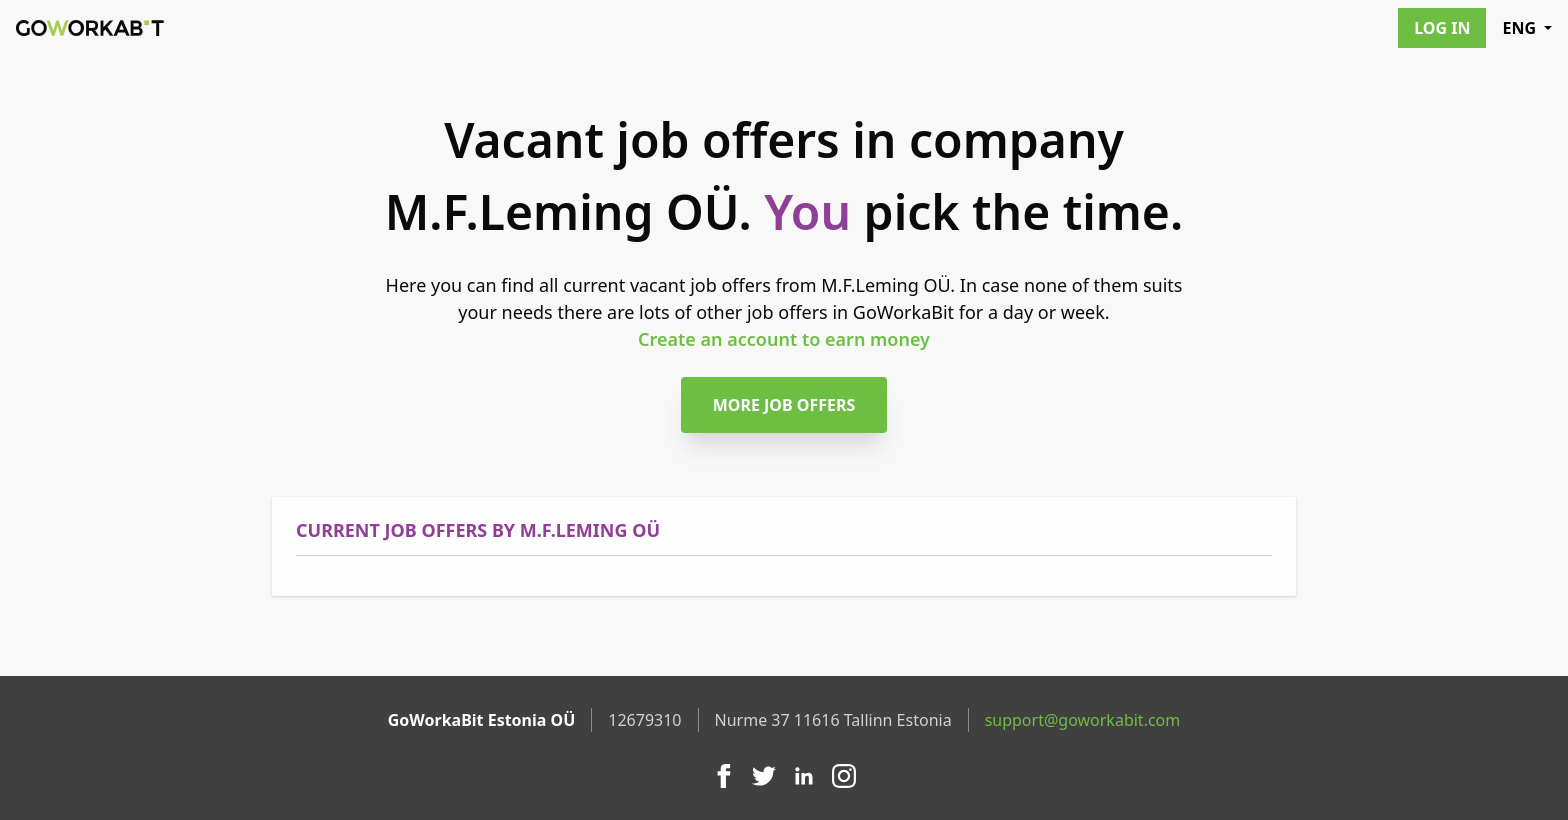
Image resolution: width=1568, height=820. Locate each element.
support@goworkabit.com (1083, 720)
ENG (1527, 28)
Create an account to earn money (784, 339)
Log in (1442, 28)
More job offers (784, 405)
